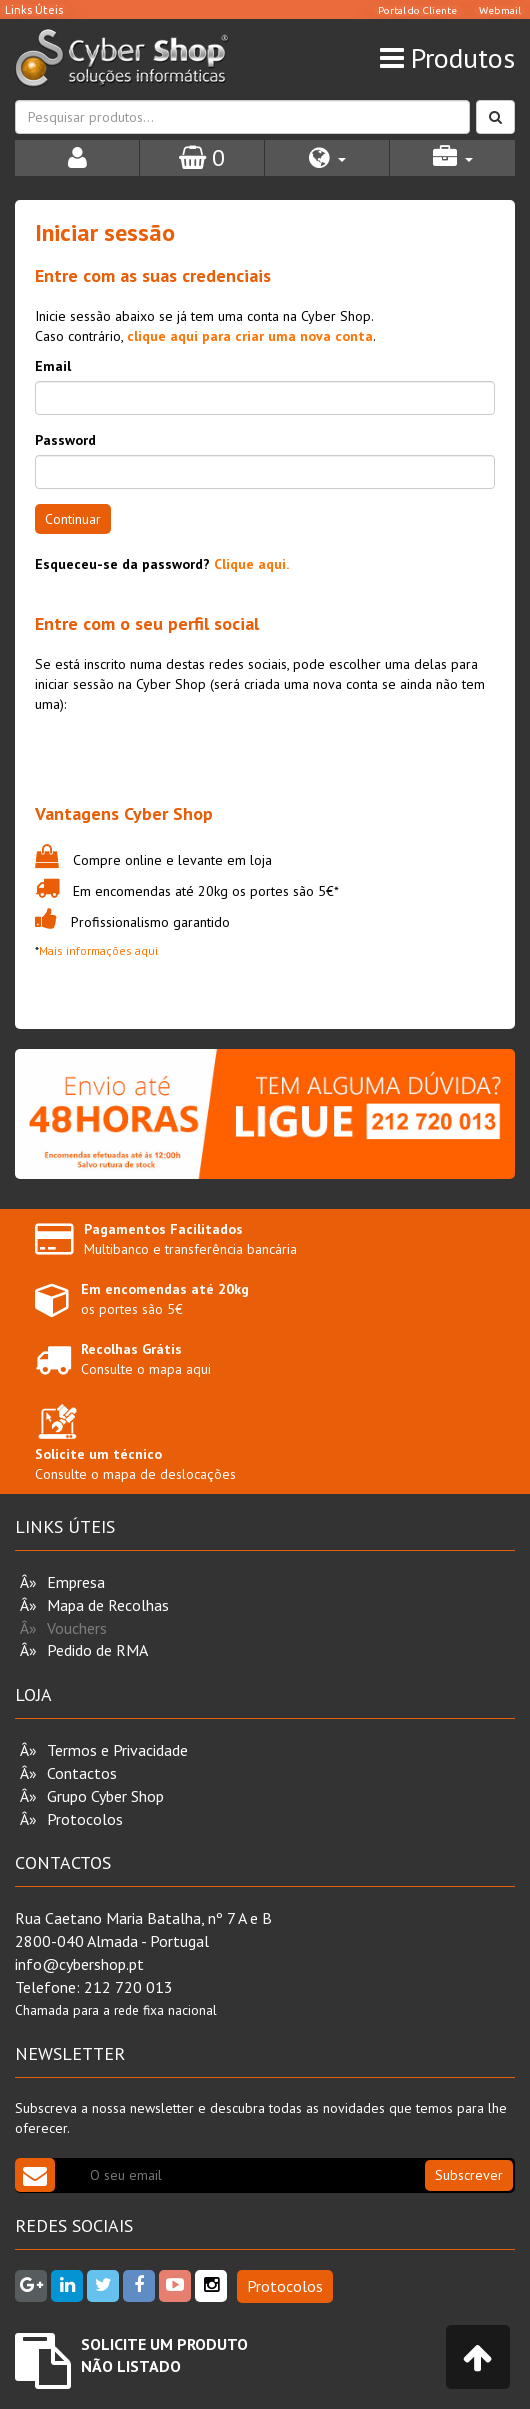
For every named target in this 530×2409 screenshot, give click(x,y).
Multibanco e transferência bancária (190, 1239)
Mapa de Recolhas (108, 1605)
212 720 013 (128, 1987)
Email (53, 366)
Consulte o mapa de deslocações (135, 1447)
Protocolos (85, 1819)
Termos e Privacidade (117, 1750)
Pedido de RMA (97, 1650)
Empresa (76, 1582)
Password (65, 440)
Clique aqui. (251, 564)
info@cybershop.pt (79, 1964)
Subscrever (469, 2175)
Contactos (82, 1773)
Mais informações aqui (98, 950)
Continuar (73, 519)
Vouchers (77, 1628)
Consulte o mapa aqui (146, 1359)
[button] (327, 158)
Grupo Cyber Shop (105, 1796)
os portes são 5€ (165, 1299)
